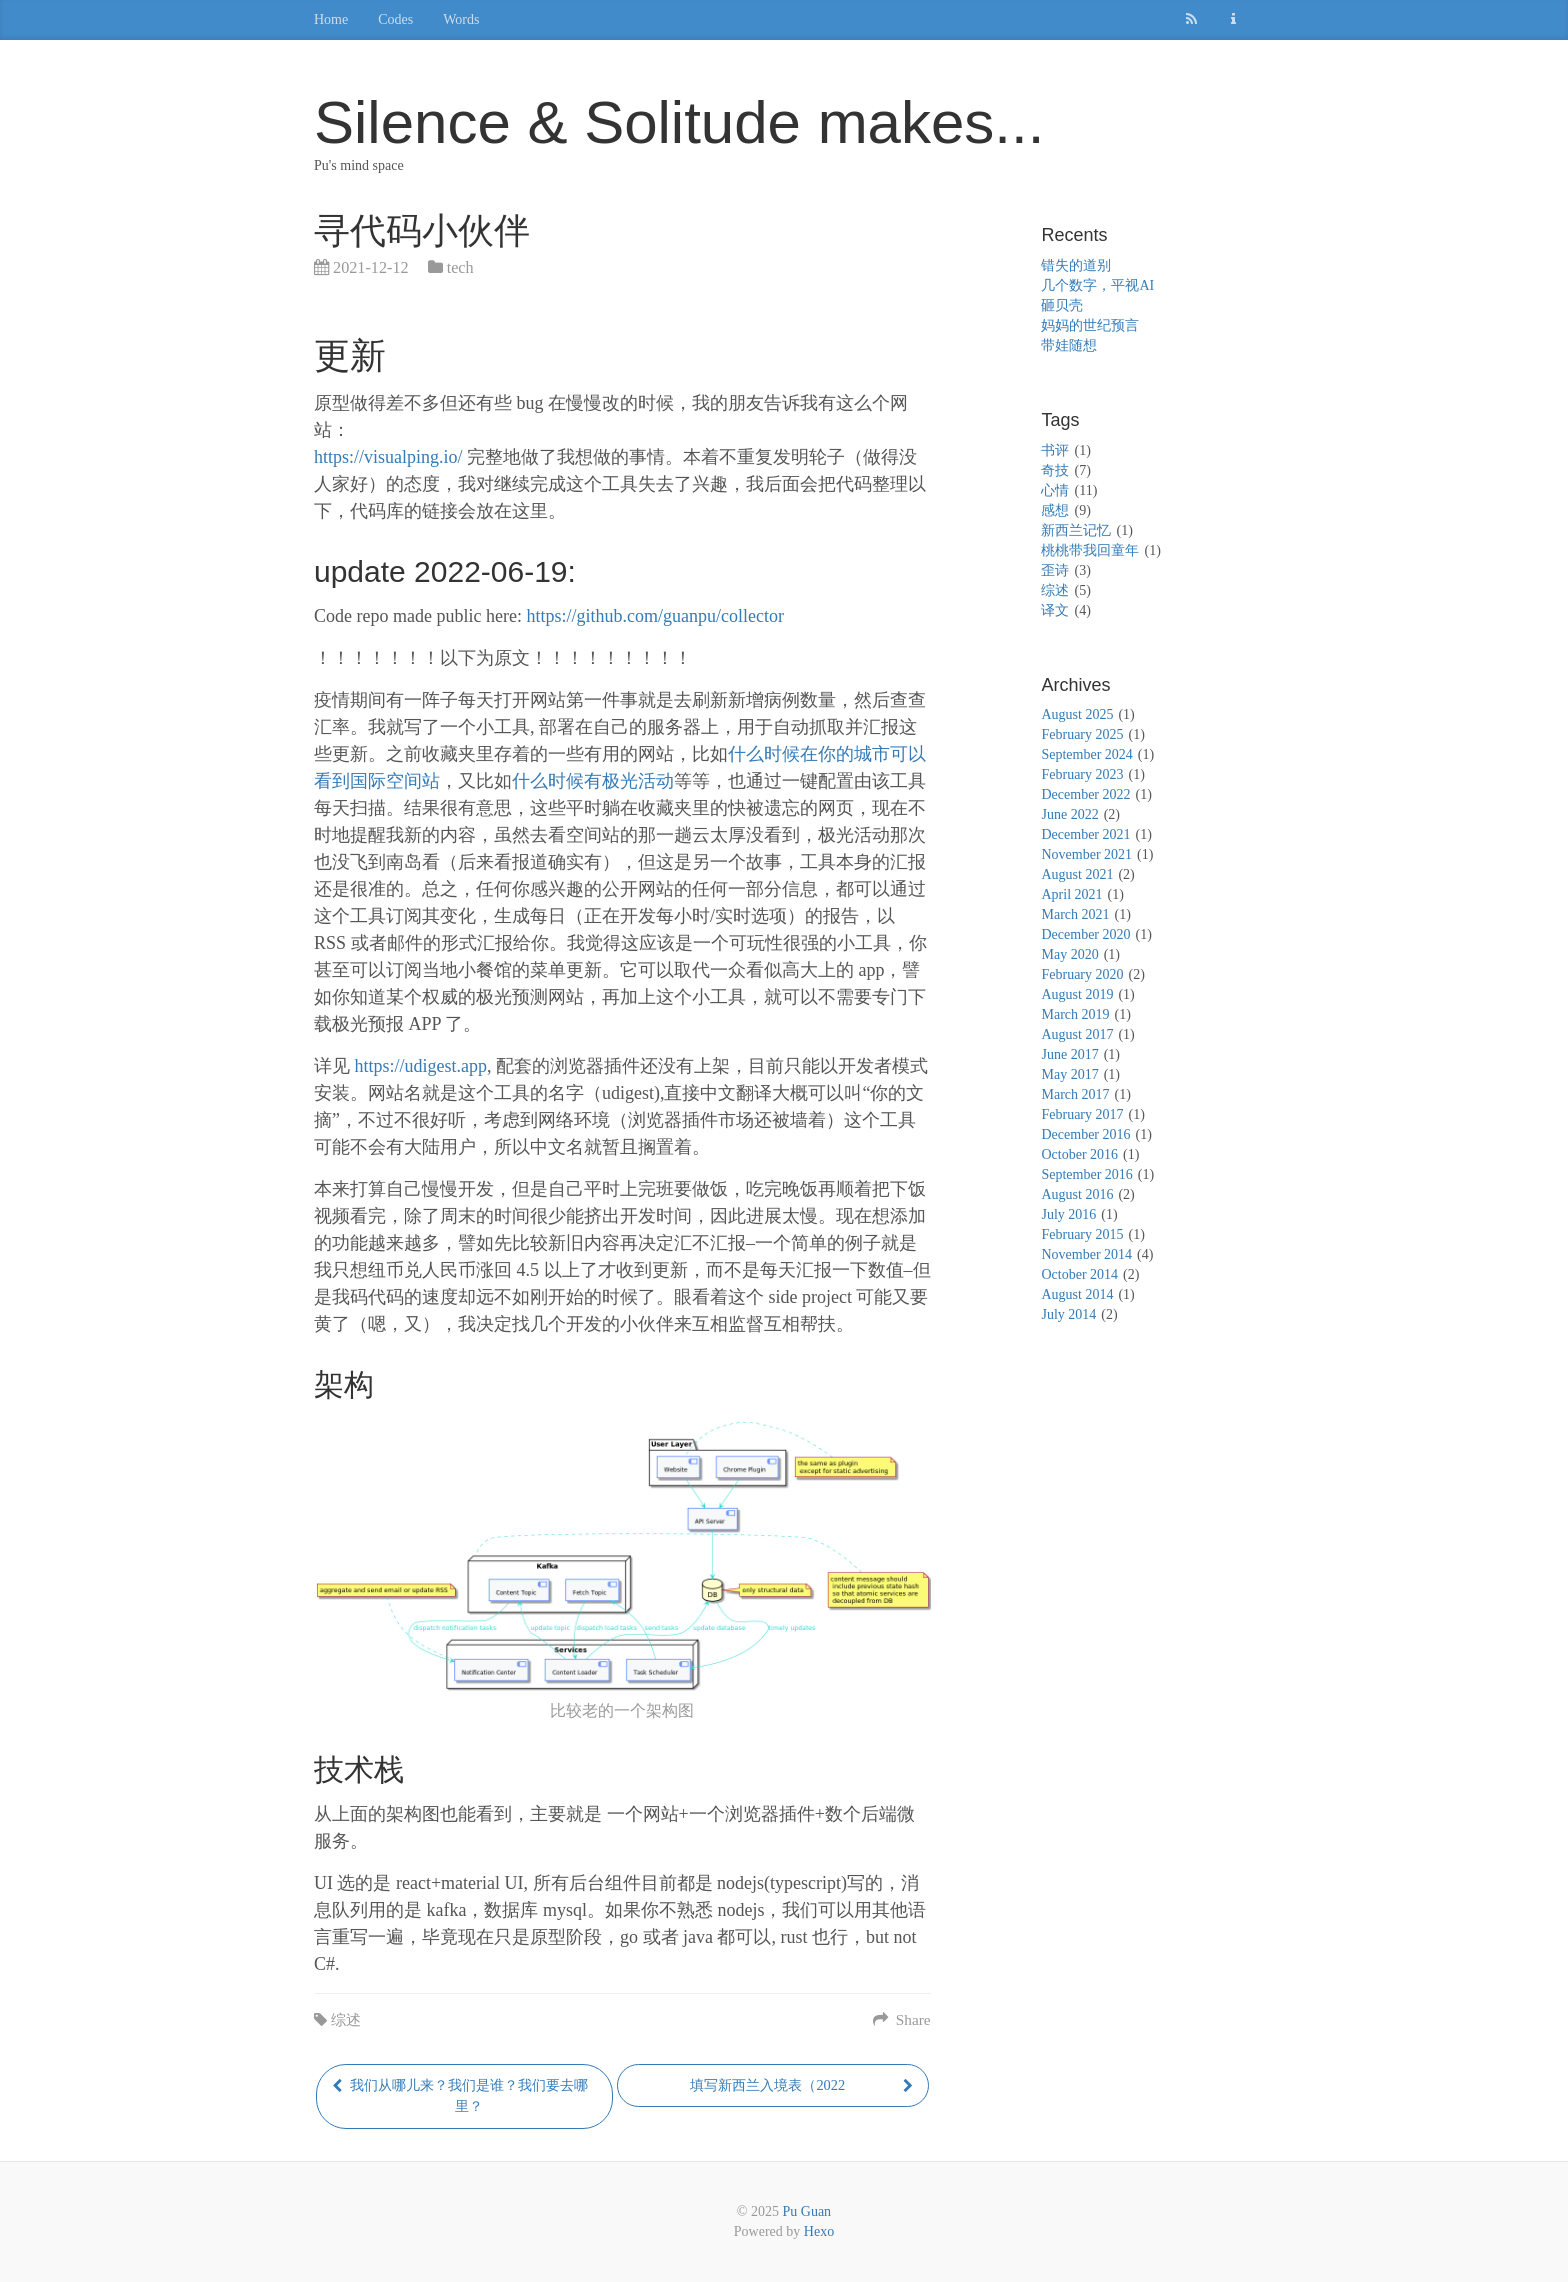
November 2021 (1086, 854)
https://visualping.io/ (388, 457)
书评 (1055, 450)
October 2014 (1079, 1274)
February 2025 (1082, 734)
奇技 (1055, 470)
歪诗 (1055, 570)
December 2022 (1085, 794)
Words (461, 19)
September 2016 (1086, 1174)
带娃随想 (1069, 345)
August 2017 (1077, 1034)
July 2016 (1068, 1214)
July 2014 (1068, 1314)
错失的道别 (1076, 265)
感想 (1055, 510)
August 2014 (1077, 1294)
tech (460, 268)
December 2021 (1085, 834)
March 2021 (1075, 914)
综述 (346, 2019)
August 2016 (1077, 1194)
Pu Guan (807, 2211)
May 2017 (1069, 1074)
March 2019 (1075, 1014)
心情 (1055, 490)
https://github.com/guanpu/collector (654, 616)
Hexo (819, 2231)
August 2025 (1077, 714)
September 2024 (1086, 754)
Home (331, 19)
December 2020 (1085, 934)
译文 (1055, 610)
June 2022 (1069, 814)
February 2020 (1082, 974)
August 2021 (1077, 874)
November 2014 (1086, 1254)
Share (901, 2019)
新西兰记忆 (1076, 530)
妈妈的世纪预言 (1090, 325)
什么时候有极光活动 (593, 781)
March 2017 (1075, 1094)
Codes (395, 19)
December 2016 (1085, 1134)
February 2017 (1082, 1114)
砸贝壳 (1062, 305)
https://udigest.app (421, 1066)
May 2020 (1069, 954)
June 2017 (1069, 1054)
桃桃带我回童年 (1090, 550)
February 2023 (1082, 774)
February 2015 (1082, 1234)
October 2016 (1079, 1154)
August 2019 (1077, 994)
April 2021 (1071, 894)
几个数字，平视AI (1097, 285)
